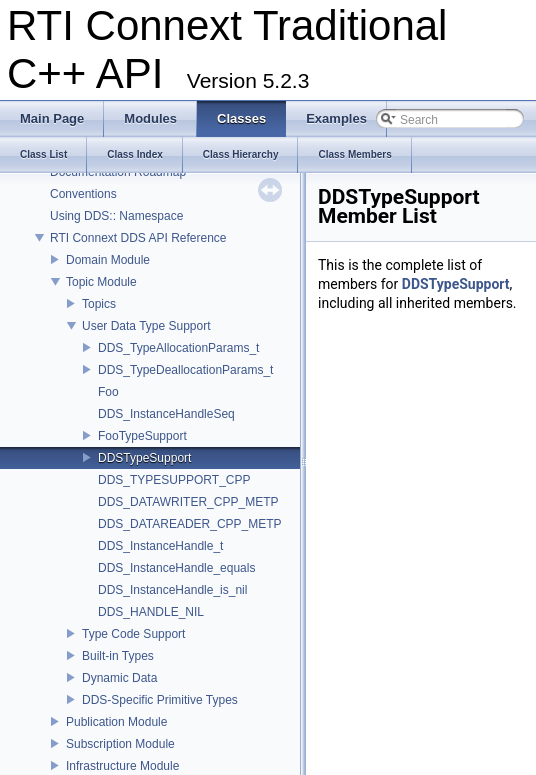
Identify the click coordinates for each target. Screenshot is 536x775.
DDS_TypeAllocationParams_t (178, 348)
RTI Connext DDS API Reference (138, 238)
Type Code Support (133, 634)
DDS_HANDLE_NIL (151, 612)
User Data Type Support (146, 326)
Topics (99, 304)
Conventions (83, 194)
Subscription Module (120, 744)
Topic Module (101, 282)
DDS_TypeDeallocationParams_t (185, 370)
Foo (108, 392)
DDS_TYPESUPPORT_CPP (174, 480)
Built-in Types (118, 656)
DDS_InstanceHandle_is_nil (172, 590)
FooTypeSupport (142, 436)
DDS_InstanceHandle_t (160, 546)
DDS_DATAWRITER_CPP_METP (188, 502)
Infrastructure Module (122, 766)
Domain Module (108, 260)
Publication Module (116, 722)
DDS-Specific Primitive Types (160, 700)
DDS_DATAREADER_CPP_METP (190, 524)
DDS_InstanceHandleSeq (166, 414)
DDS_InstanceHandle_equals (176, 568)
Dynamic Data (119, 678)
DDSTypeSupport (144, 458)
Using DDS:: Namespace (116, 216)
